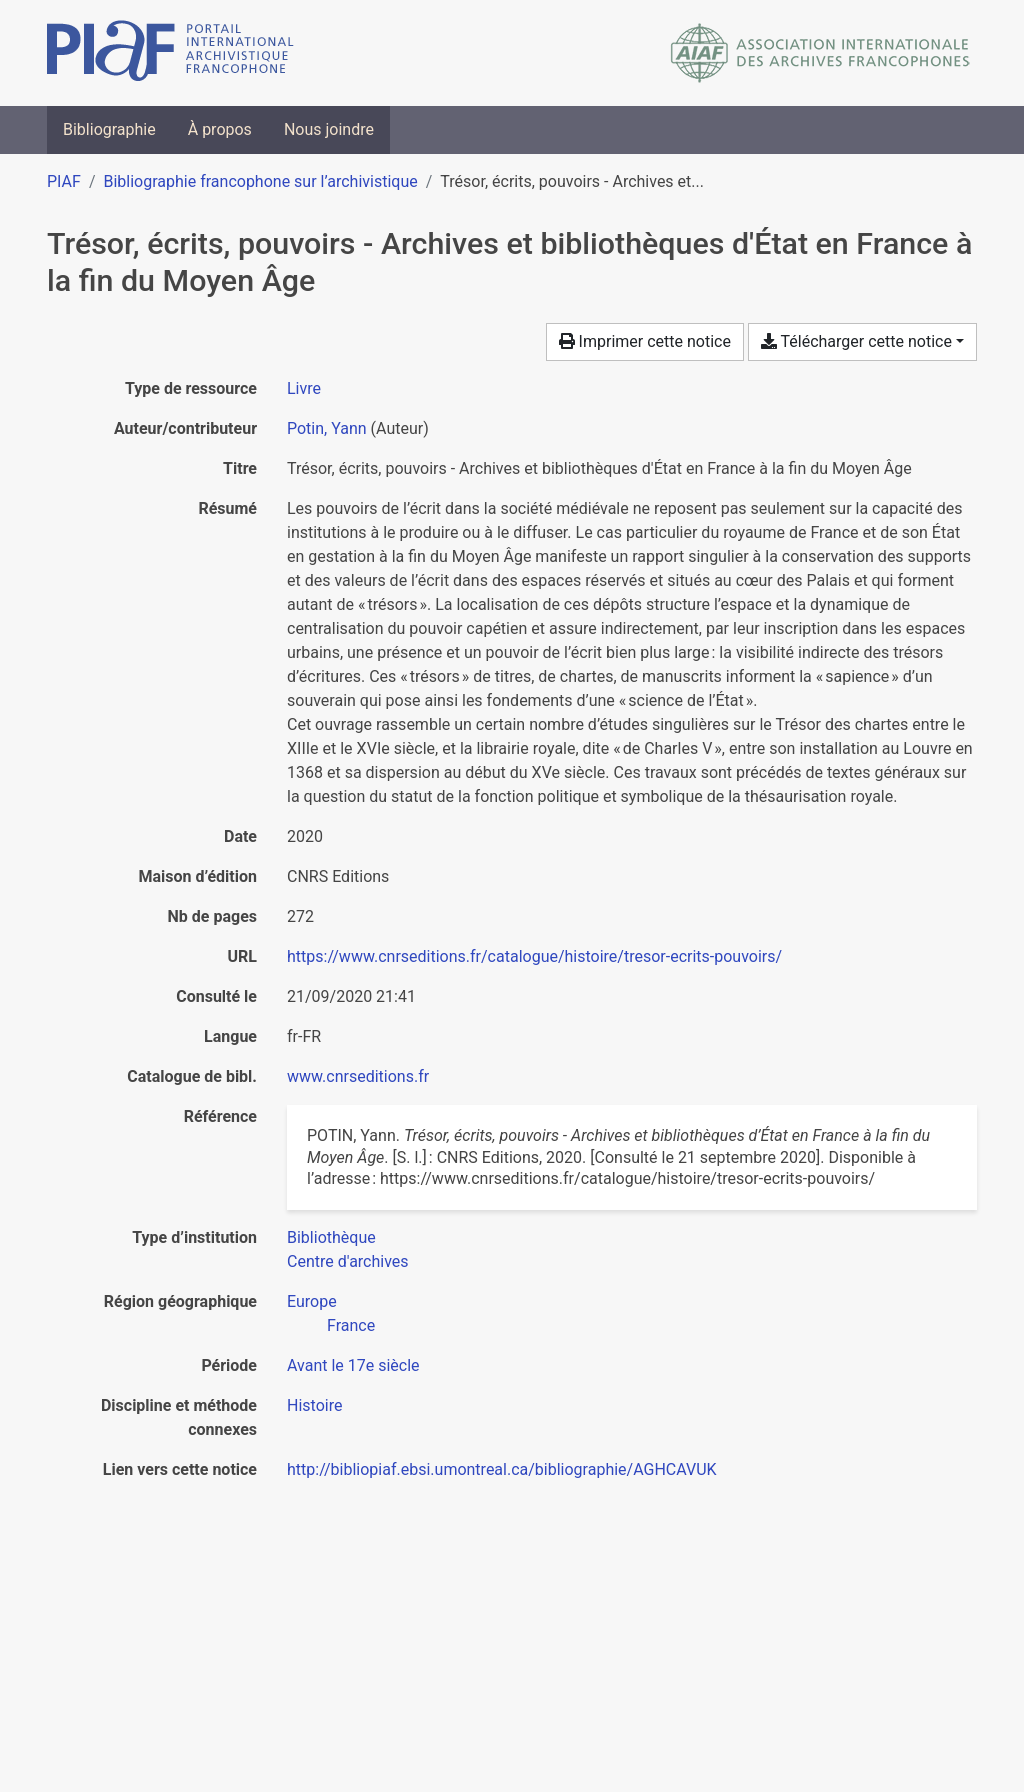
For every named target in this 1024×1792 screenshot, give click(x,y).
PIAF (64, 181)
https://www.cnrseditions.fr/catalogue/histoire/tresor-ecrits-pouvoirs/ (534, 956)
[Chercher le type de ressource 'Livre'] (304, 388)
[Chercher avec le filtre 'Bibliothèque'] (331, 1237)
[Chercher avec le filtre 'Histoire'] (314, 1405)
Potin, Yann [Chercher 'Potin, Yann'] (327, 428)
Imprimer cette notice (645, 341)
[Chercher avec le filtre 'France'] (351, 1325)
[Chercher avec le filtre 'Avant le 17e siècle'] (353, 1365)
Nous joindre (329, 129)
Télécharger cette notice (856, 341)
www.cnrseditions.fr (358, 1076)
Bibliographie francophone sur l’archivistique (260, 181)
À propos (220, 129)
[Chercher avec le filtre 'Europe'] (312, 1301)
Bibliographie (109, 129)
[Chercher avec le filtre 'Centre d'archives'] (348, 1261)
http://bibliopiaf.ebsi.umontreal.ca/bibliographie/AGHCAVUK (502, 1469)
